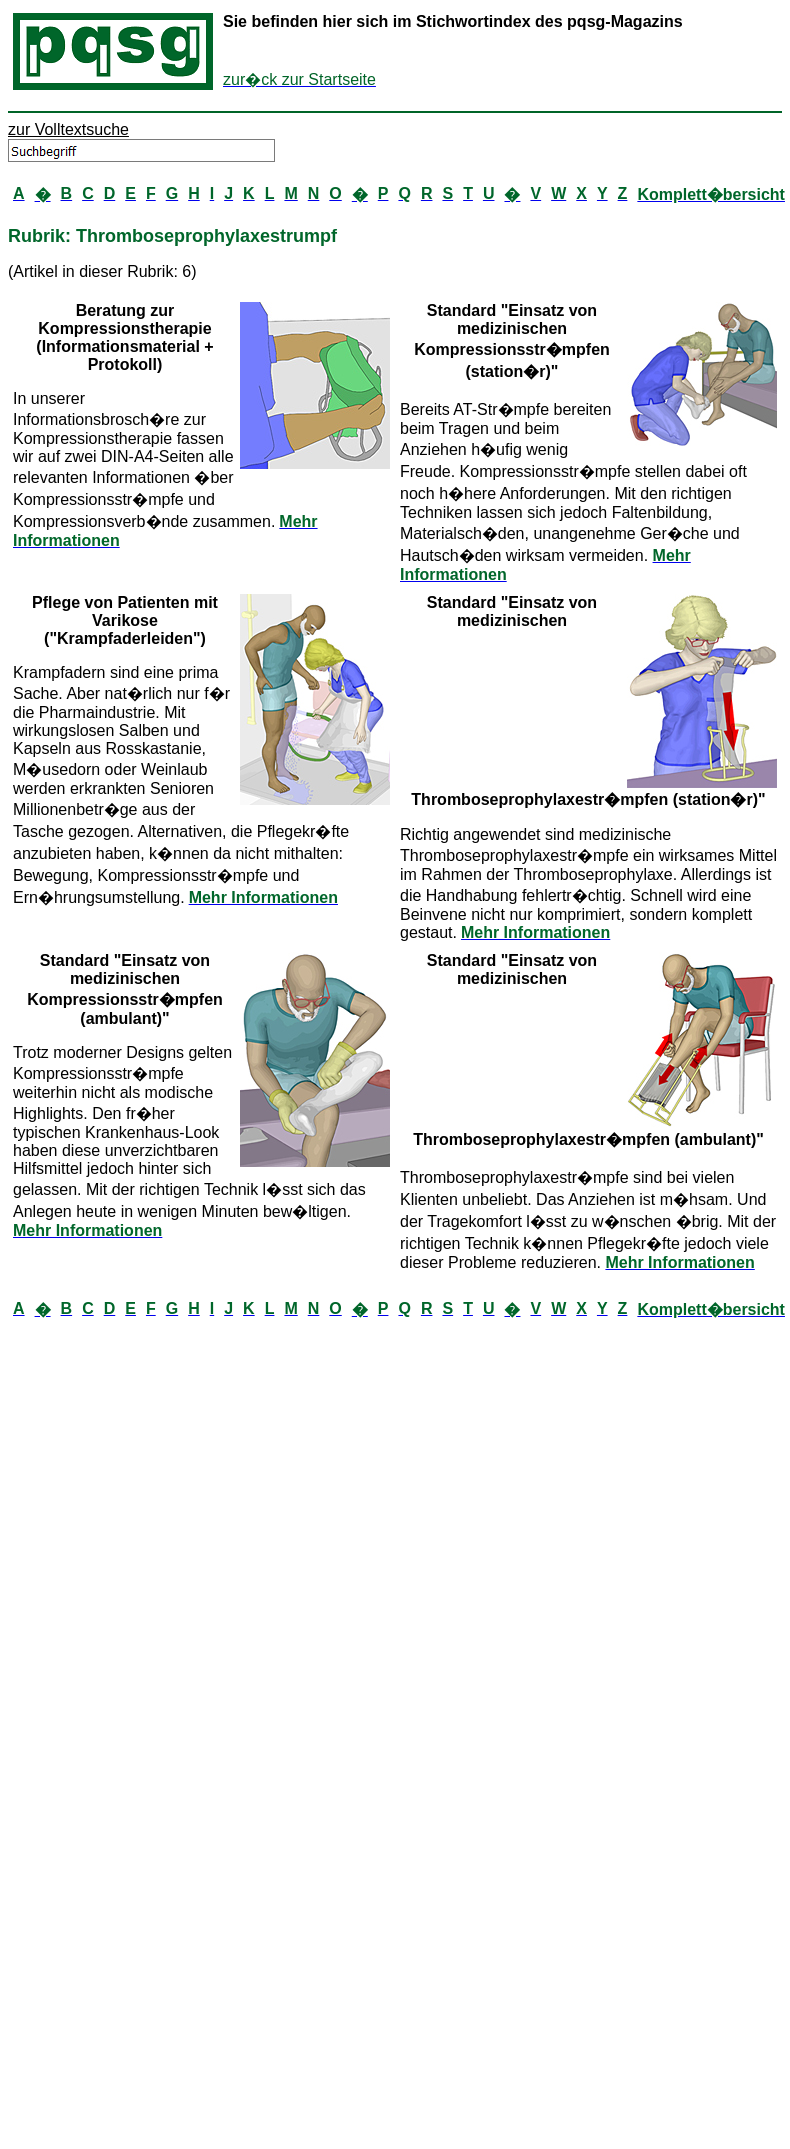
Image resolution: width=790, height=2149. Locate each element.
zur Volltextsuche (68, 129)
